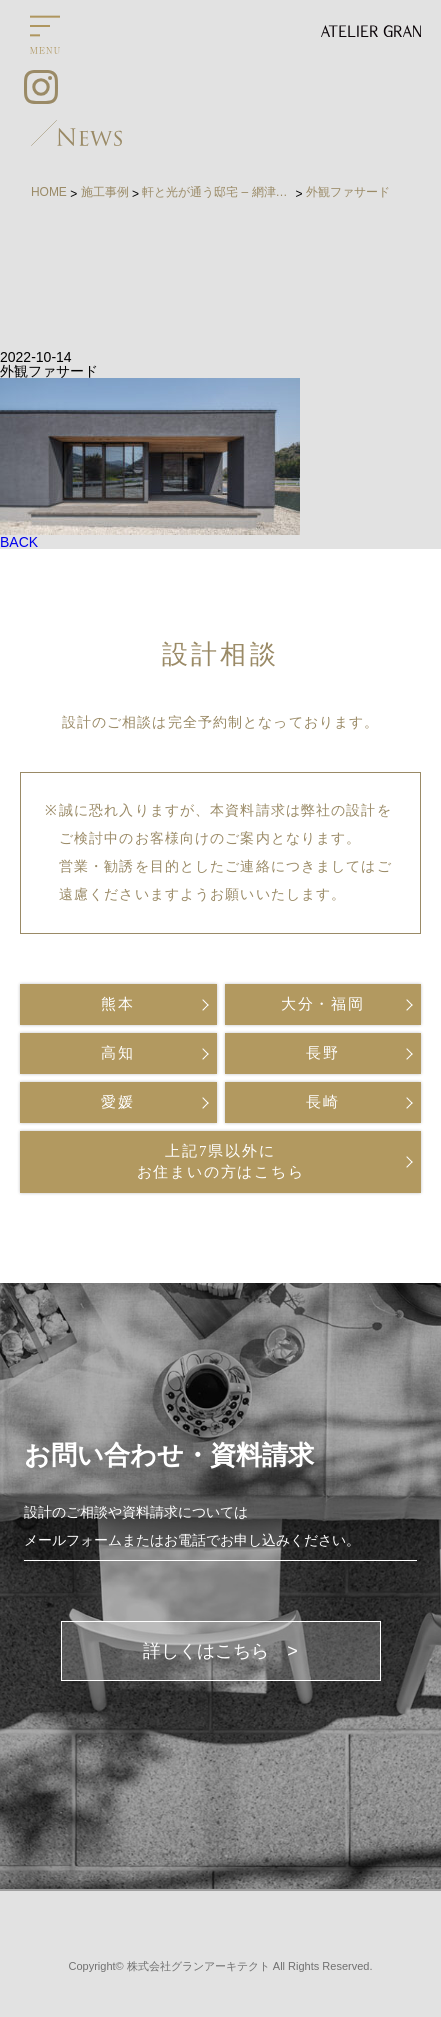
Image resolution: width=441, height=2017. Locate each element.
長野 (323, 1053)
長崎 (323, 1102)
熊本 (118, 1004)
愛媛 (118, 1102)
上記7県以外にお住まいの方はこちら (221, 1161)
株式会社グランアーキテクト (198, 1966)
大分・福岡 (323, 1004)
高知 (118, 1053)
